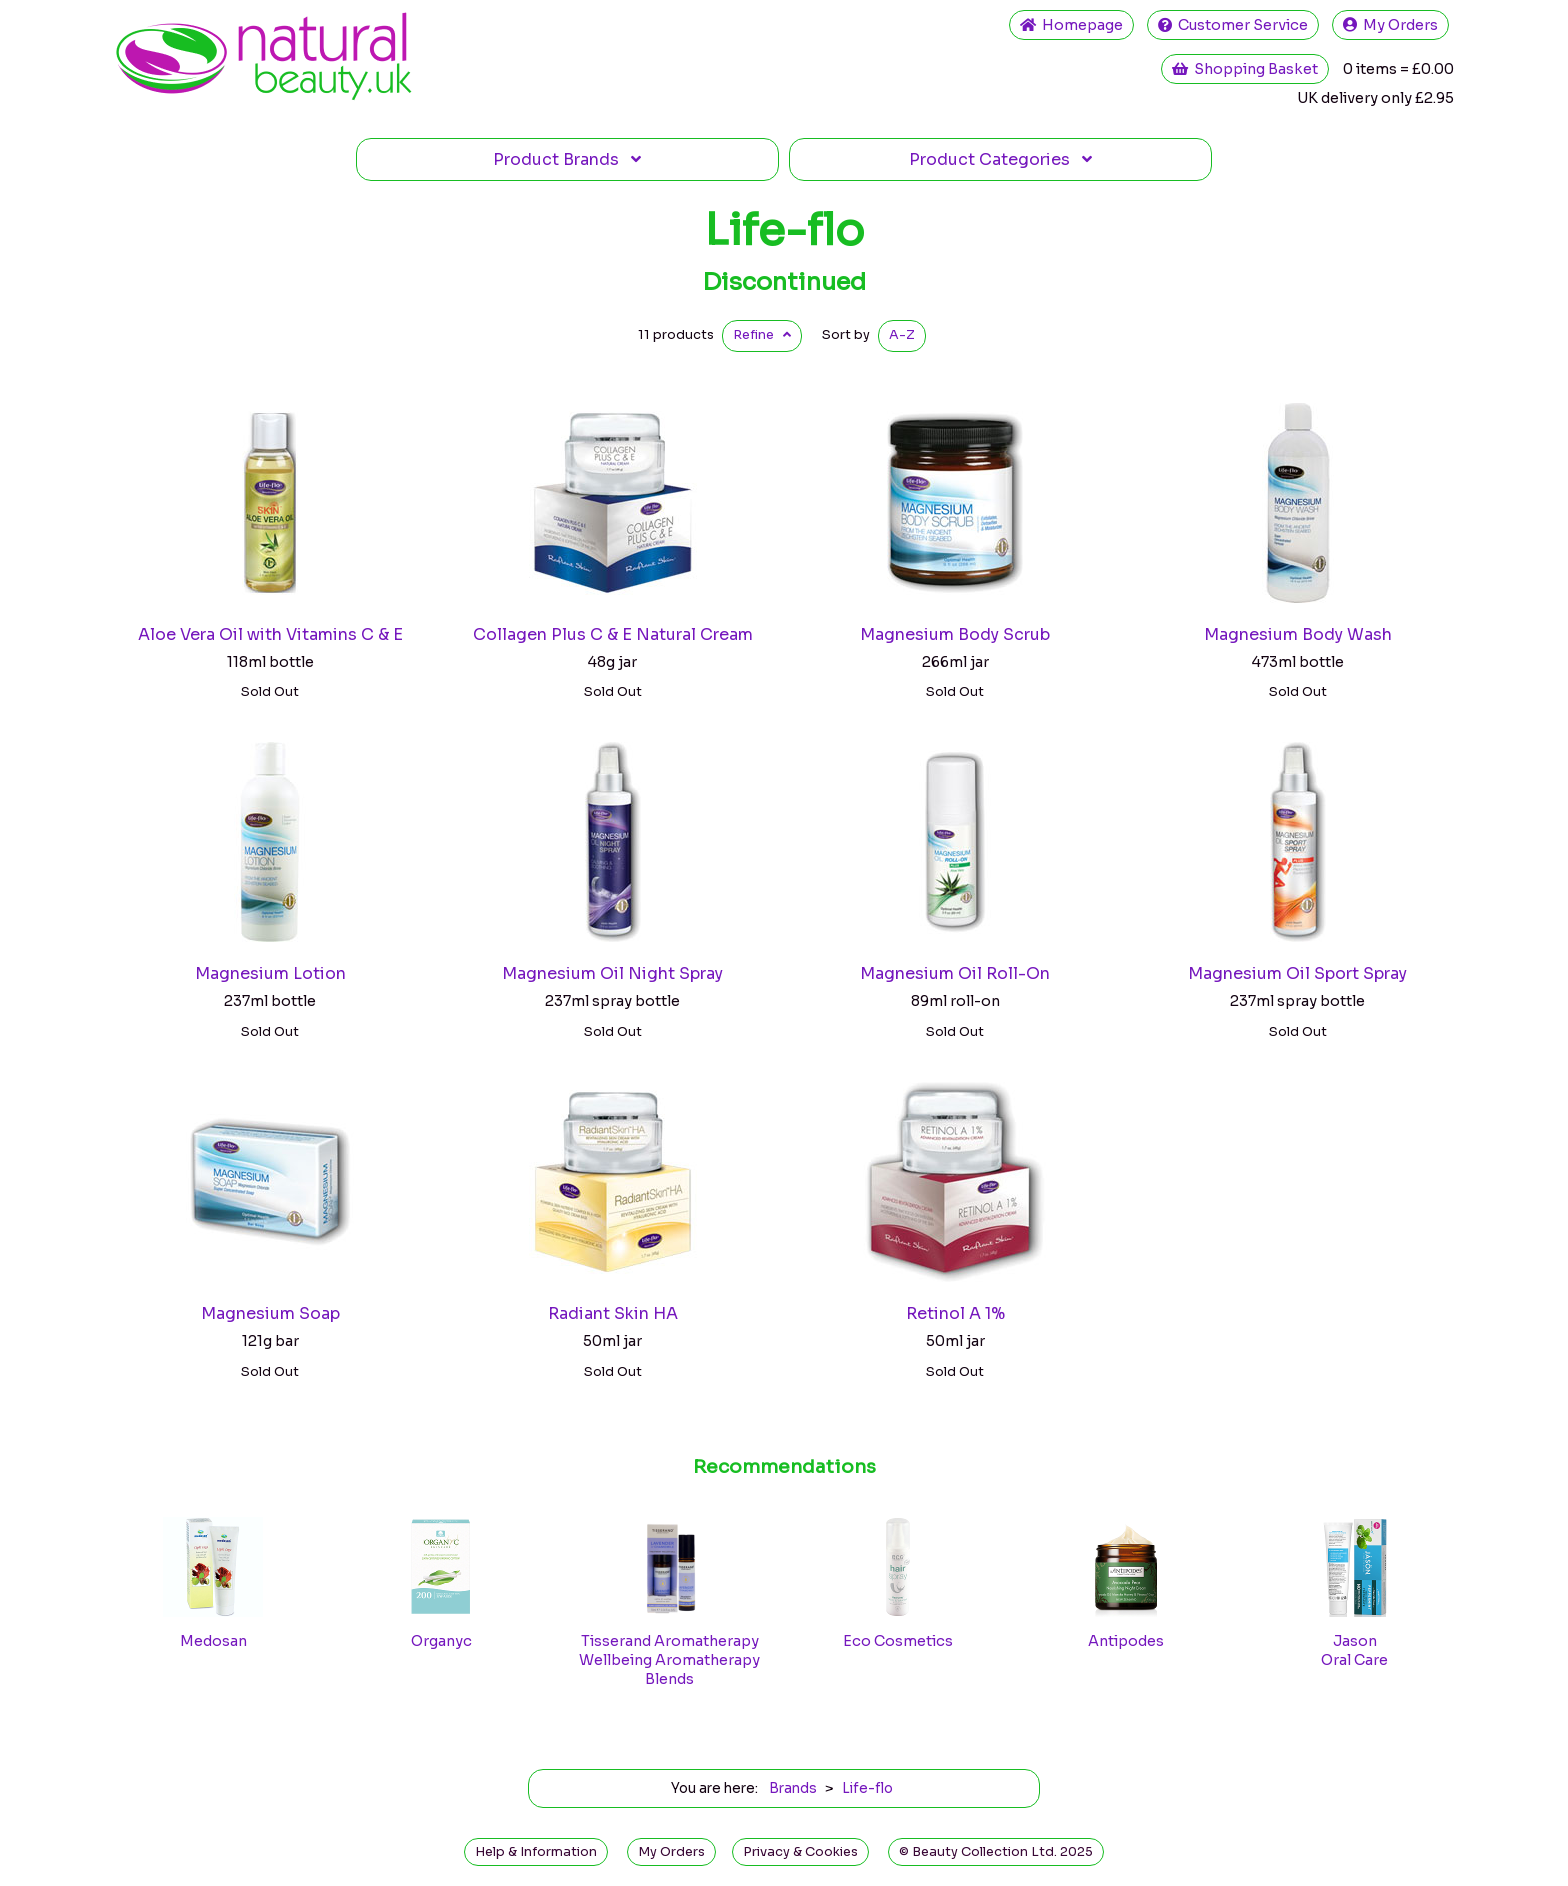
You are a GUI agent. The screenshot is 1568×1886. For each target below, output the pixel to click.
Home (1071, 25)
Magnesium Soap (270, 1313)
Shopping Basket (1245, 69)
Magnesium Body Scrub (955, 634)
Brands (567, 159)
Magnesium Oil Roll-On (955, 973)
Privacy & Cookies (800, 1852)
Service (1233, 25)
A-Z (902, 335)
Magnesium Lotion (270, 973)
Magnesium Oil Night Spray (612, 973)
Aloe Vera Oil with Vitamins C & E (270, 634)
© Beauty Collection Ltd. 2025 (996, 1852)
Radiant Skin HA (613, 1313)
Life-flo (784, 230)
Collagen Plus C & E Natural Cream (613, 634)
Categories (1000, 159)
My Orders (1390, 25)
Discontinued (784, 282)
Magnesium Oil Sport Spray (1297, 973)
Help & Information (536, 1852)
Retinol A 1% (955, 1313)
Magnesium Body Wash (1298, 634)
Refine (762, 335)
